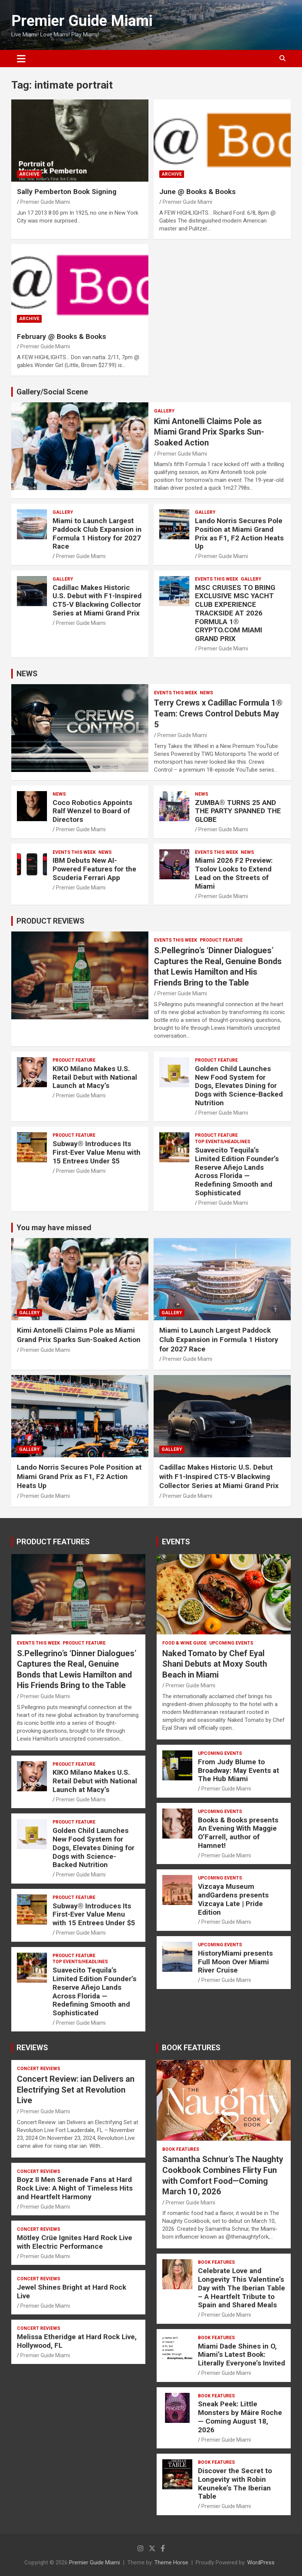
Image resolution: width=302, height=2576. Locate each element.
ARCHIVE (29, 174)
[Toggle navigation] (21, 58)
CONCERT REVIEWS (38, 2068)
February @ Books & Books (61, 336)
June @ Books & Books (197, 191)
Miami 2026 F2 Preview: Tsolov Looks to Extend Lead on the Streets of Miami (234, 873)
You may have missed (54, 1227)
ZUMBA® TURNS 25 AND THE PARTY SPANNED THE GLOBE (238, 811)
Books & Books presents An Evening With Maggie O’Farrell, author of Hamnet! (238, 1833)
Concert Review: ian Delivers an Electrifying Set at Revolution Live (75, 2089)
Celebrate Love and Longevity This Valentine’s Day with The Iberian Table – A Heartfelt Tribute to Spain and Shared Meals (241, 2287)
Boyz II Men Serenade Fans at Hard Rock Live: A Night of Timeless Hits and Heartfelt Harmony (75, 2188)
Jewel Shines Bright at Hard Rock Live (71, 2291)
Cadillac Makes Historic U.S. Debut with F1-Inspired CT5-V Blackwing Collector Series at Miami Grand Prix (97, 600)
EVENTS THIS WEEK (216, 579)
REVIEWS (32, 2047)
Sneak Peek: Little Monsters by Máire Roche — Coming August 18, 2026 (240, 2417)
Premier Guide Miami (82, 21)
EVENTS (176, 1541)
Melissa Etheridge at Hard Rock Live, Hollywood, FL (77, 2341)
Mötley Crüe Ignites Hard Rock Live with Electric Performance (74, 2242)
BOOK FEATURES (191, 2047)
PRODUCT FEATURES (53, 1541)
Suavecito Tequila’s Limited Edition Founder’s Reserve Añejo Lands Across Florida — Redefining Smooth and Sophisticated (237, 1171)
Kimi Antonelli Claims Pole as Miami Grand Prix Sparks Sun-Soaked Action (209, 432)
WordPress (261, 2562)
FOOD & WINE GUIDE (184, 1643)
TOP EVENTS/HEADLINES (222, 1141)
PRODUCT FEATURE (221, 940)
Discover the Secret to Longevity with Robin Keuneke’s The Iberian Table (235, 2483)
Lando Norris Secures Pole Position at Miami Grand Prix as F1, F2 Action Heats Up (239, 533)
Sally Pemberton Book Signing (66, 191)
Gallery (164, 411)
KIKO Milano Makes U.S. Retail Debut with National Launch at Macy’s (95, 1077)
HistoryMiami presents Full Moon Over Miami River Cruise (235, 1962)
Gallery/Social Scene (52, 391)
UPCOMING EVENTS (231, 1643)
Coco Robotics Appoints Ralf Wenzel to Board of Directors (92, 811)
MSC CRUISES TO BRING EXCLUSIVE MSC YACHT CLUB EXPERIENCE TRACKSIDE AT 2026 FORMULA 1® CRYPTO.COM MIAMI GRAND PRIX (235, 613)
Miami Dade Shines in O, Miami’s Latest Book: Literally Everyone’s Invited (241, 2355)
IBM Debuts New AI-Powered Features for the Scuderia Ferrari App (94, 869)
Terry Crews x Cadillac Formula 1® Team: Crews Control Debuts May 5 (218, 713)
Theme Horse (171, 2562)
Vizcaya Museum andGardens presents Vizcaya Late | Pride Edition (233, 1899)
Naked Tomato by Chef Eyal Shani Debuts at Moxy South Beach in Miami (214, 1664)
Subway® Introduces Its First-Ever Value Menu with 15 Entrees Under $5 (96, 1152)
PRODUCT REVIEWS (51, 920)
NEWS (27, 673)
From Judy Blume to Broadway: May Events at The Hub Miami (238, 1770)
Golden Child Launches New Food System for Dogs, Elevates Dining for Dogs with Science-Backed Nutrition (239, 1085)
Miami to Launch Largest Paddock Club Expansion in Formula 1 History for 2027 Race (97, 533)
